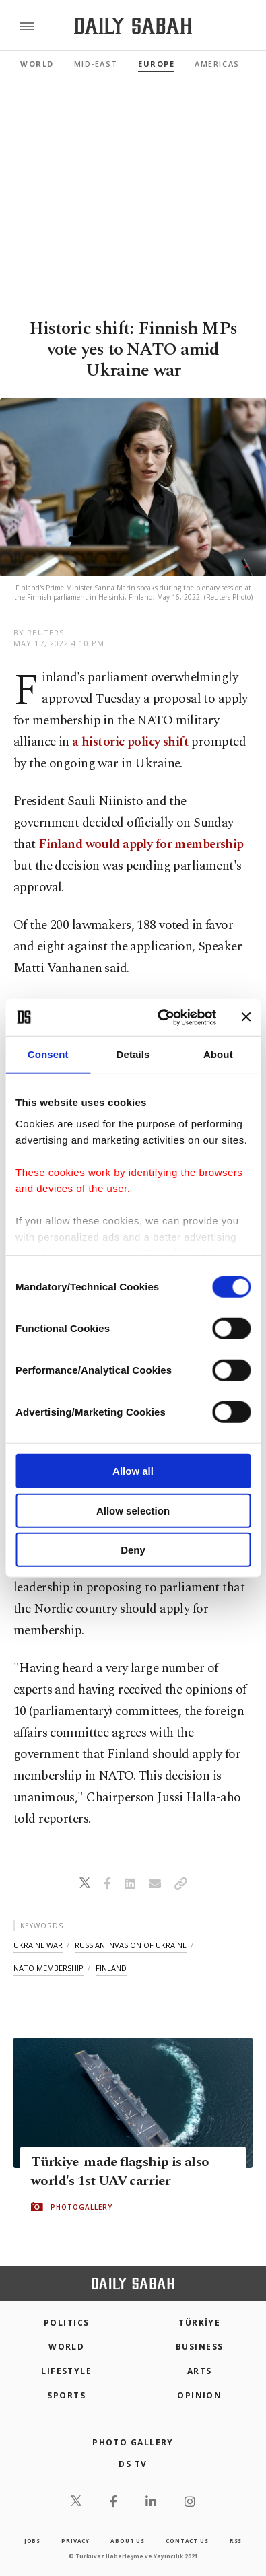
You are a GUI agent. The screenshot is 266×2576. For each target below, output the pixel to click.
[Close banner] (246, 1017)
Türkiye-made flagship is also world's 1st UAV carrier (120, 2171)
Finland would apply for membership (141, 844)
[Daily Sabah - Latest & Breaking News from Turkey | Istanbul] (133, 26)
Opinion (199, 2395)
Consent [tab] (48, 1054)
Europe (156, 63)
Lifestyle (66, 2371)
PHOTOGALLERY (81, 2207)
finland (111, 1968)
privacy (75, 2540)
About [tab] (218, 1054)
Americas (217, 63)
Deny (133, 1550)
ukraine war (38, 1945)
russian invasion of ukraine (131, 1945)
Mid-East (96, 63)
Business (200, 2347)
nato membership (48, 1968)
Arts (199, 2371)
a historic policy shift (130, 742)
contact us (187, 2540)
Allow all (133, 1471)
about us (127, 2540)
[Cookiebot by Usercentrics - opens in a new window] (162, 1017)
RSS (236, 2540)
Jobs (32, 2540)
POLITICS (67, 2322)
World (37, 63)
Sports (66, 2395)
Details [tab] (133, 1054)
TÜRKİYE (199, 2322)
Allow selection (133, 1510)
